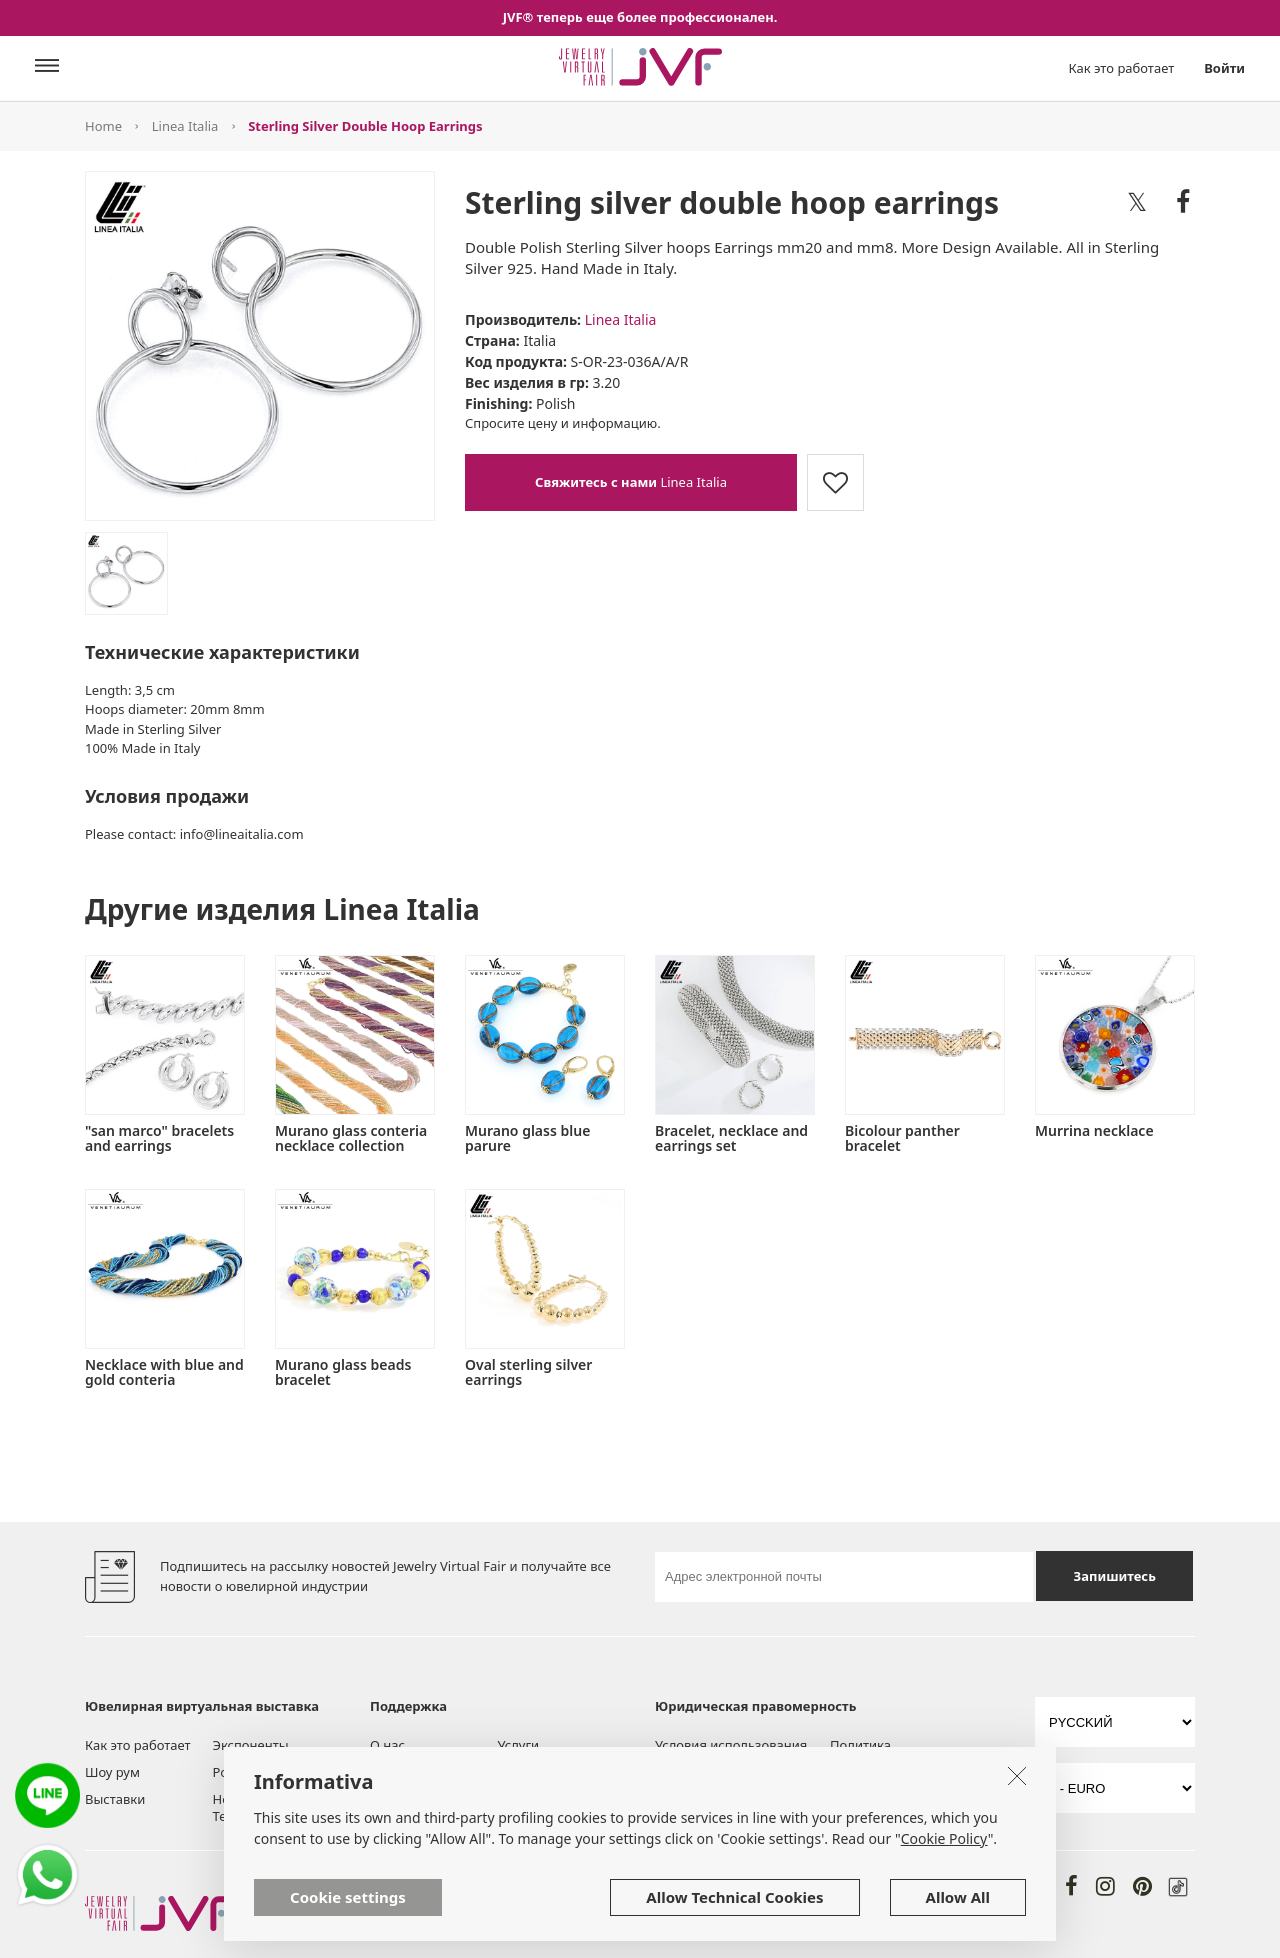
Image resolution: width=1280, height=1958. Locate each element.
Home (103, 126)
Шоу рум (112, 1772)
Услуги (519, 1745)
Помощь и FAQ (544, 1772)
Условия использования (731, 1745)
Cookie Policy (944, 1894)
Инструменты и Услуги (418, 1780)
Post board (246, 1772)
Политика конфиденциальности (898, 1753)
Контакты (528, 1799)
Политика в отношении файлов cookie (728, 1797)
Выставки (115, 1799)
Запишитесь (1115, 1576)
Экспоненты (251, 1745)
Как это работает (1122, 68)
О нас (387, 1745)
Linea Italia (185, 126)
